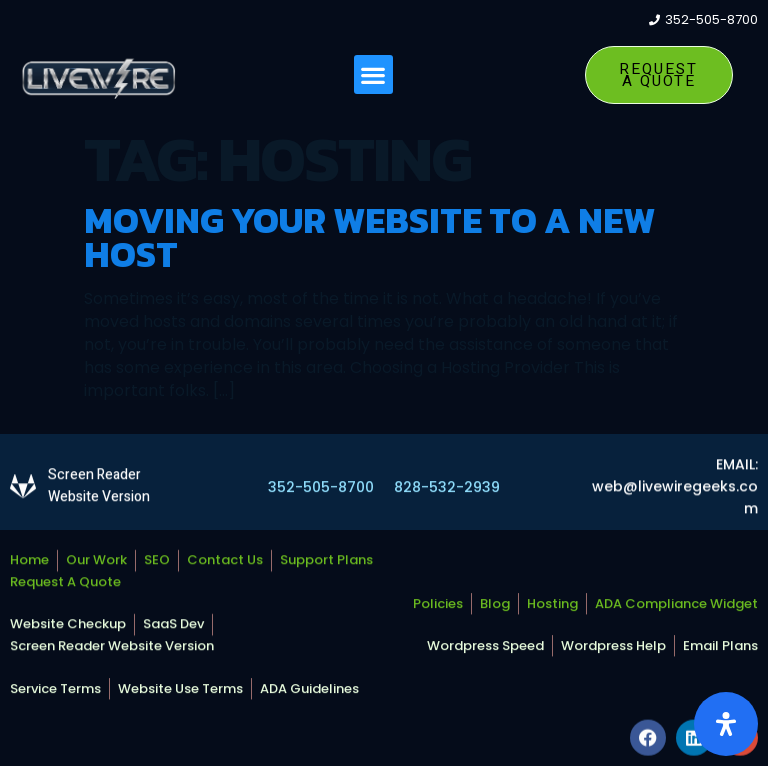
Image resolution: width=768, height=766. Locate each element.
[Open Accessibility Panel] (726, 724)
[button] (373, 75)
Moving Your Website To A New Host (369, 237)
